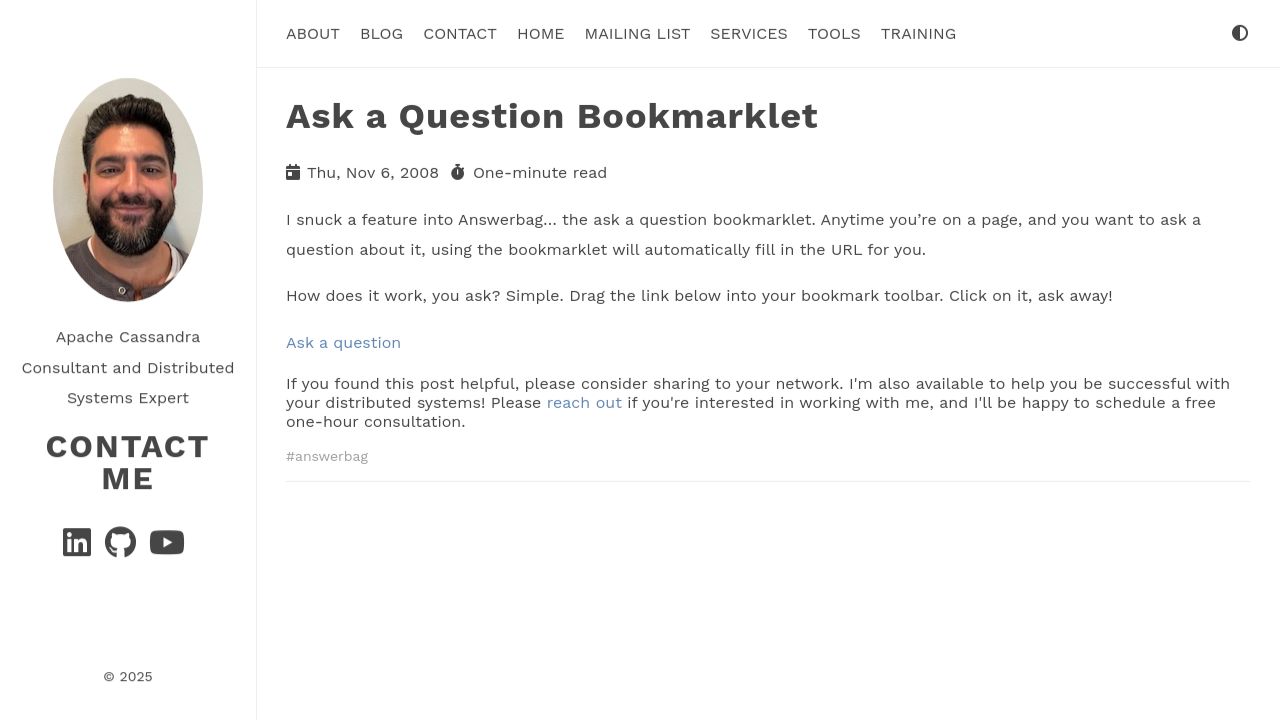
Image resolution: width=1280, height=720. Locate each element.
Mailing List (638, 33)
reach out (584, 402)
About (313, 33)
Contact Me (128, 461)
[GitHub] (123, 547)
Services (748, 33)
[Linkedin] (79, 547)
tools (834, 33)
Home (541, 33)
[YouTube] (167, 547)
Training (918, 33)
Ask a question (343, 341)
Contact (460, 33)
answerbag (331, 456)
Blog (381, 33)
